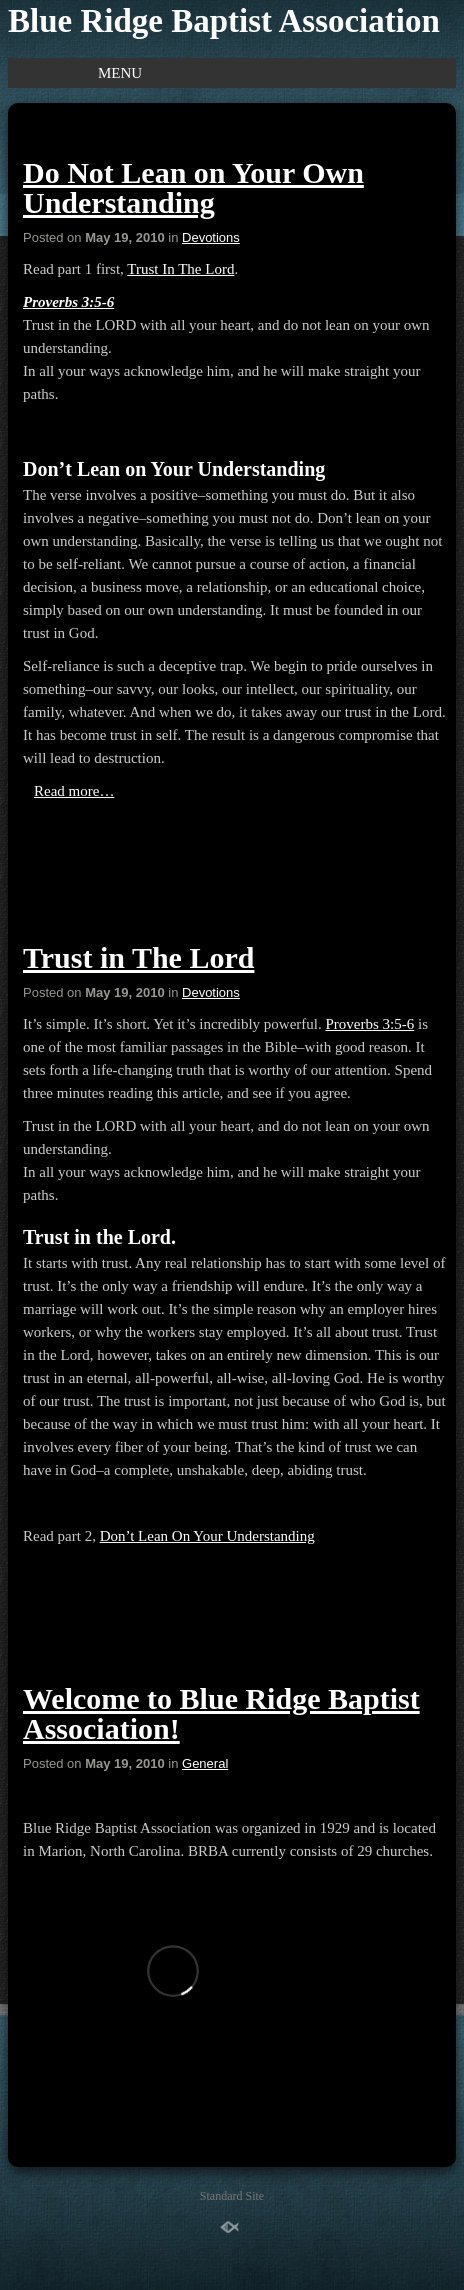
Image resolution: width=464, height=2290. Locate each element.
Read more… (74, 791)
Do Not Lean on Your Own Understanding (193, 187)
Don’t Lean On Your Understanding (207, 1536)
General (205, 1763)
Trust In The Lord (180, 269)
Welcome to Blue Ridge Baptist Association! (221, 1713)
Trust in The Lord (138, 957)
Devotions (211, 237)
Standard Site (232, 2196)
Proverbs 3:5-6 (68, 302)
